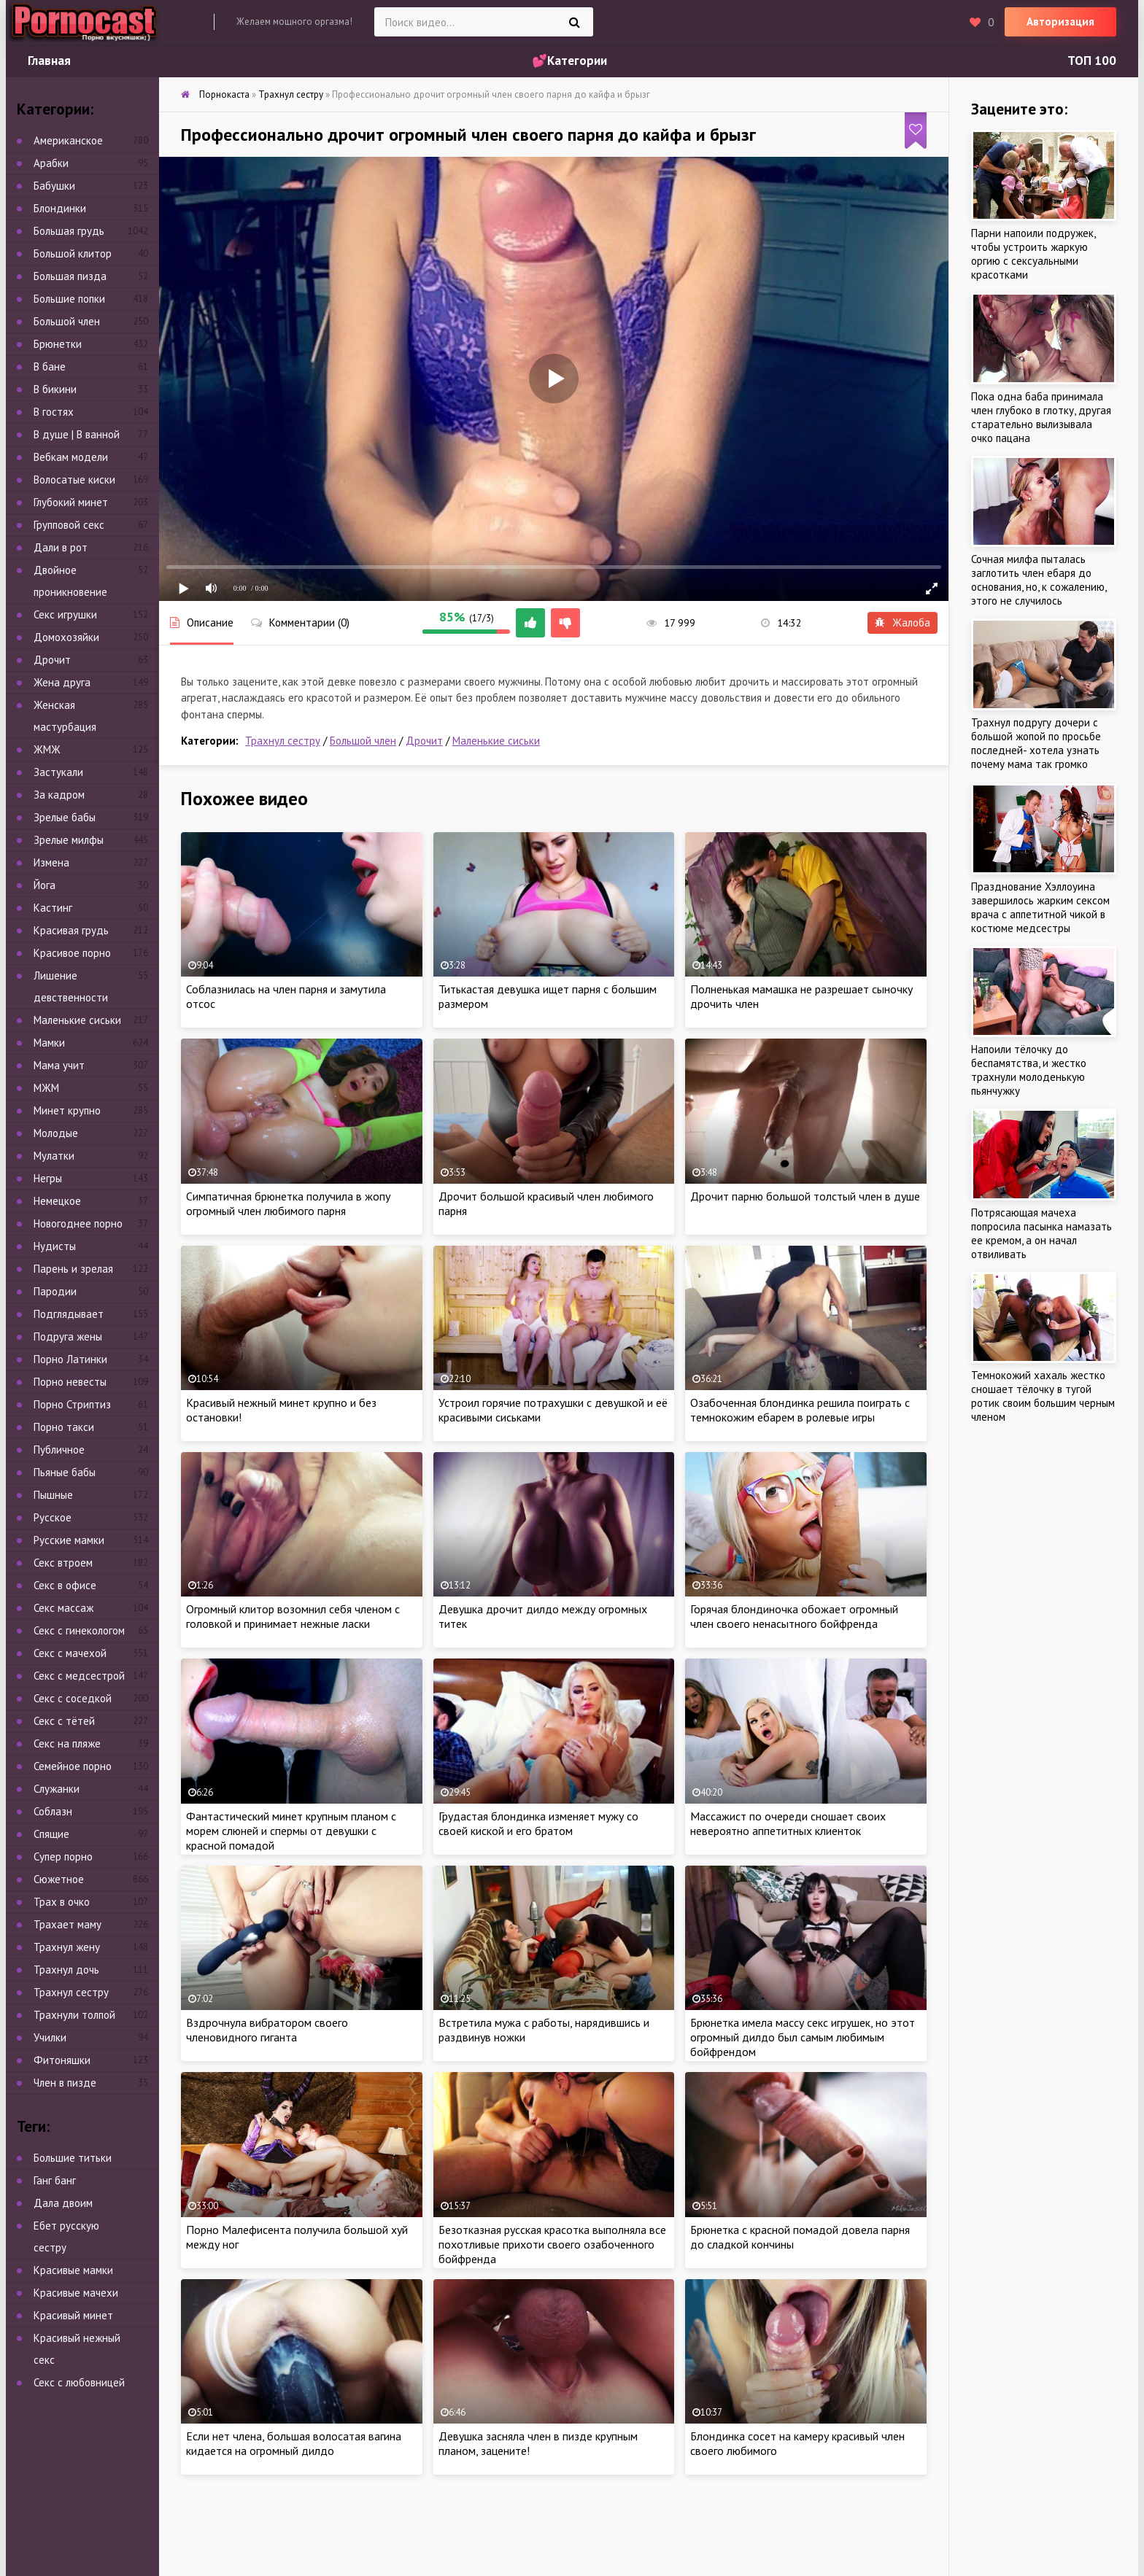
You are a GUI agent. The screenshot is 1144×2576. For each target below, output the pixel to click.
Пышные (53, 1495)
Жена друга (62, 682)
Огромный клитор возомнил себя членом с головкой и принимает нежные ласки (293, 1616)
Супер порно (63, 1856)
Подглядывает (69, 1314)
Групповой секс (69, 525)
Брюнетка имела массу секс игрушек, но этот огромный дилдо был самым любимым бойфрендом (802, 2037)
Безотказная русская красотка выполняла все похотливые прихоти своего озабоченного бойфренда (552, 2244)
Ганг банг (55, 2180)
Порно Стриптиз (72, 1404)
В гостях (54, 412)
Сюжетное (59, 1879)
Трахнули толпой (74, 2015)
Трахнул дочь (66, 1969)
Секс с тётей (64, 1721)
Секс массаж (63, 1608)
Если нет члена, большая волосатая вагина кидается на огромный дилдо (293, 2443)
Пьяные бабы (65, 1472)
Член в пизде (65, 2083)
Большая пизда (70, 276)
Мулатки (54, 1156)
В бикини (55, 389)
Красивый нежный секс (77, 2349)
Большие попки (69, 299)
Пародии (55, 1291)
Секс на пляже (67, 1743)
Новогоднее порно (78, 1223)
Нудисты (55, 1246)
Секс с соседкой (73, 1698)
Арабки (51, 163)
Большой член (363, 741)
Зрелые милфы (69, 840)
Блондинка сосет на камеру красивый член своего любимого (797, 2443)
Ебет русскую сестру (66, 2236)
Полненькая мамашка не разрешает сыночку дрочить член (801, 996)
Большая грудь (69, 231)
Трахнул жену (67, 1947)
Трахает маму (67, 1924)
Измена (51, 862)
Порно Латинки (70, 1359)
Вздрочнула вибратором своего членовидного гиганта (267, 2029)
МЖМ (46, 1088)
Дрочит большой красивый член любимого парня (546, 1203)
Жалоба (902, 622)
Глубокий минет (71, 502)
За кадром (59, 795)
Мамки (49, 1043)
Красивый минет (73, 2315)
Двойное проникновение (70, 581)
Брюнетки (58, 344)
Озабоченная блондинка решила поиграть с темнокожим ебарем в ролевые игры (800, 1409)
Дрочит (424, 741)
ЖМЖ (47, 749)
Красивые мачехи (76, 2293)
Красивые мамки (73, 2270)
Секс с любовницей (79, 2382)
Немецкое (57, 1201)
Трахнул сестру (282, 741)
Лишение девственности (71, 986)
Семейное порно (73, 1766)
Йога (44, 885)
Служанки (57, 1789)
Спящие (51, 1834)
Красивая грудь (71, 930)
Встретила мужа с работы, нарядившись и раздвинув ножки (543, 2029)
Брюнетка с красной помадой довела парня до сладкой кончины (800, 2236)
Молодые (56, 1133)
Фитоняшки (62, 2060)
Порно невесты (70, 1382)
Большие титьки (73, 2158)
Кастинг (53, 908)
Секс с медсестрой (79, 1676)
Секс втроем (63, 1563)
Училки (50, 2037)
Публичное (59, 1449)
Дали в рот (61, 547)
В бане (50, 366)
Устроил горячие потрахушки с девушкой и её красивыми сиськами (553, 1409)
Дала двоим (63, 2203)
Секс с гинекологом (79, 1630)
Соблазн (53, 1811)
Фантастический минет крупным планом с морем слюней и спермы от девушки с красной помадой (291, 1831)
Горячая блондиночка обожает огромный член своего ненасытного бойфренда (794, 1616)
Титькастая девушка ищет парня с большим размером (547, 996)
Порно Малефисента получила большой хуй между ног (297, 2236)
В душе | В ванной (77, 434)
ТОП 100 (1091, 61)
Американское (68, 140)
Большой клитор (73, 253)
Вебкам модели (71, 457)
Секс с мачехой (70, 1653)
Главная (49, 61)
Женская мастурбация (65, 716)
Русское (53, 1517)
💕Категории (569, 61)
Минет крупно (67, 1110)
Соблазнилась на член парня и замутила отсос (286, 996)
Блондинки (60, 208)
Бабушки (54, 186)
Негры (48, 1178)
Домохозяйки (66, 637)
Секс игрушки (65, 614)
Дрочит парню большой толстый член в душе (805, 1196)
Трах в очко (62, 1902)
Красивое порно (72, 953)
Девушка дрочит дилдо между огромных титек (542, 1616)
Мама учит (59, 1065)
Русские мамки (69, 1540)
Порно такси (64, 1427)
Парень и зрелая (73, 1269)
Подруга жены (68, 1336)
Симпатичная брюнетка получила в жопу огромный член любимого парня (288, 1203)
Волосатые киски (74, 479)
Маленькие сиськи (496, 741)
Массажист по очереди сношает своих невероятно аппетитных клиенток (788, 1823)
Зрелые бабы (65, 817)
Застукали (58, 772)
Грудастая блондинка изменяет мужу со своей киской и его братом (538, 1823)
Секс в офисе (65, 1585)
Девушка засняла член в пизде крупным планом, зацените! (538, 2443)
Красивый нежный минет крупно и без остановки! (281, 1409)
